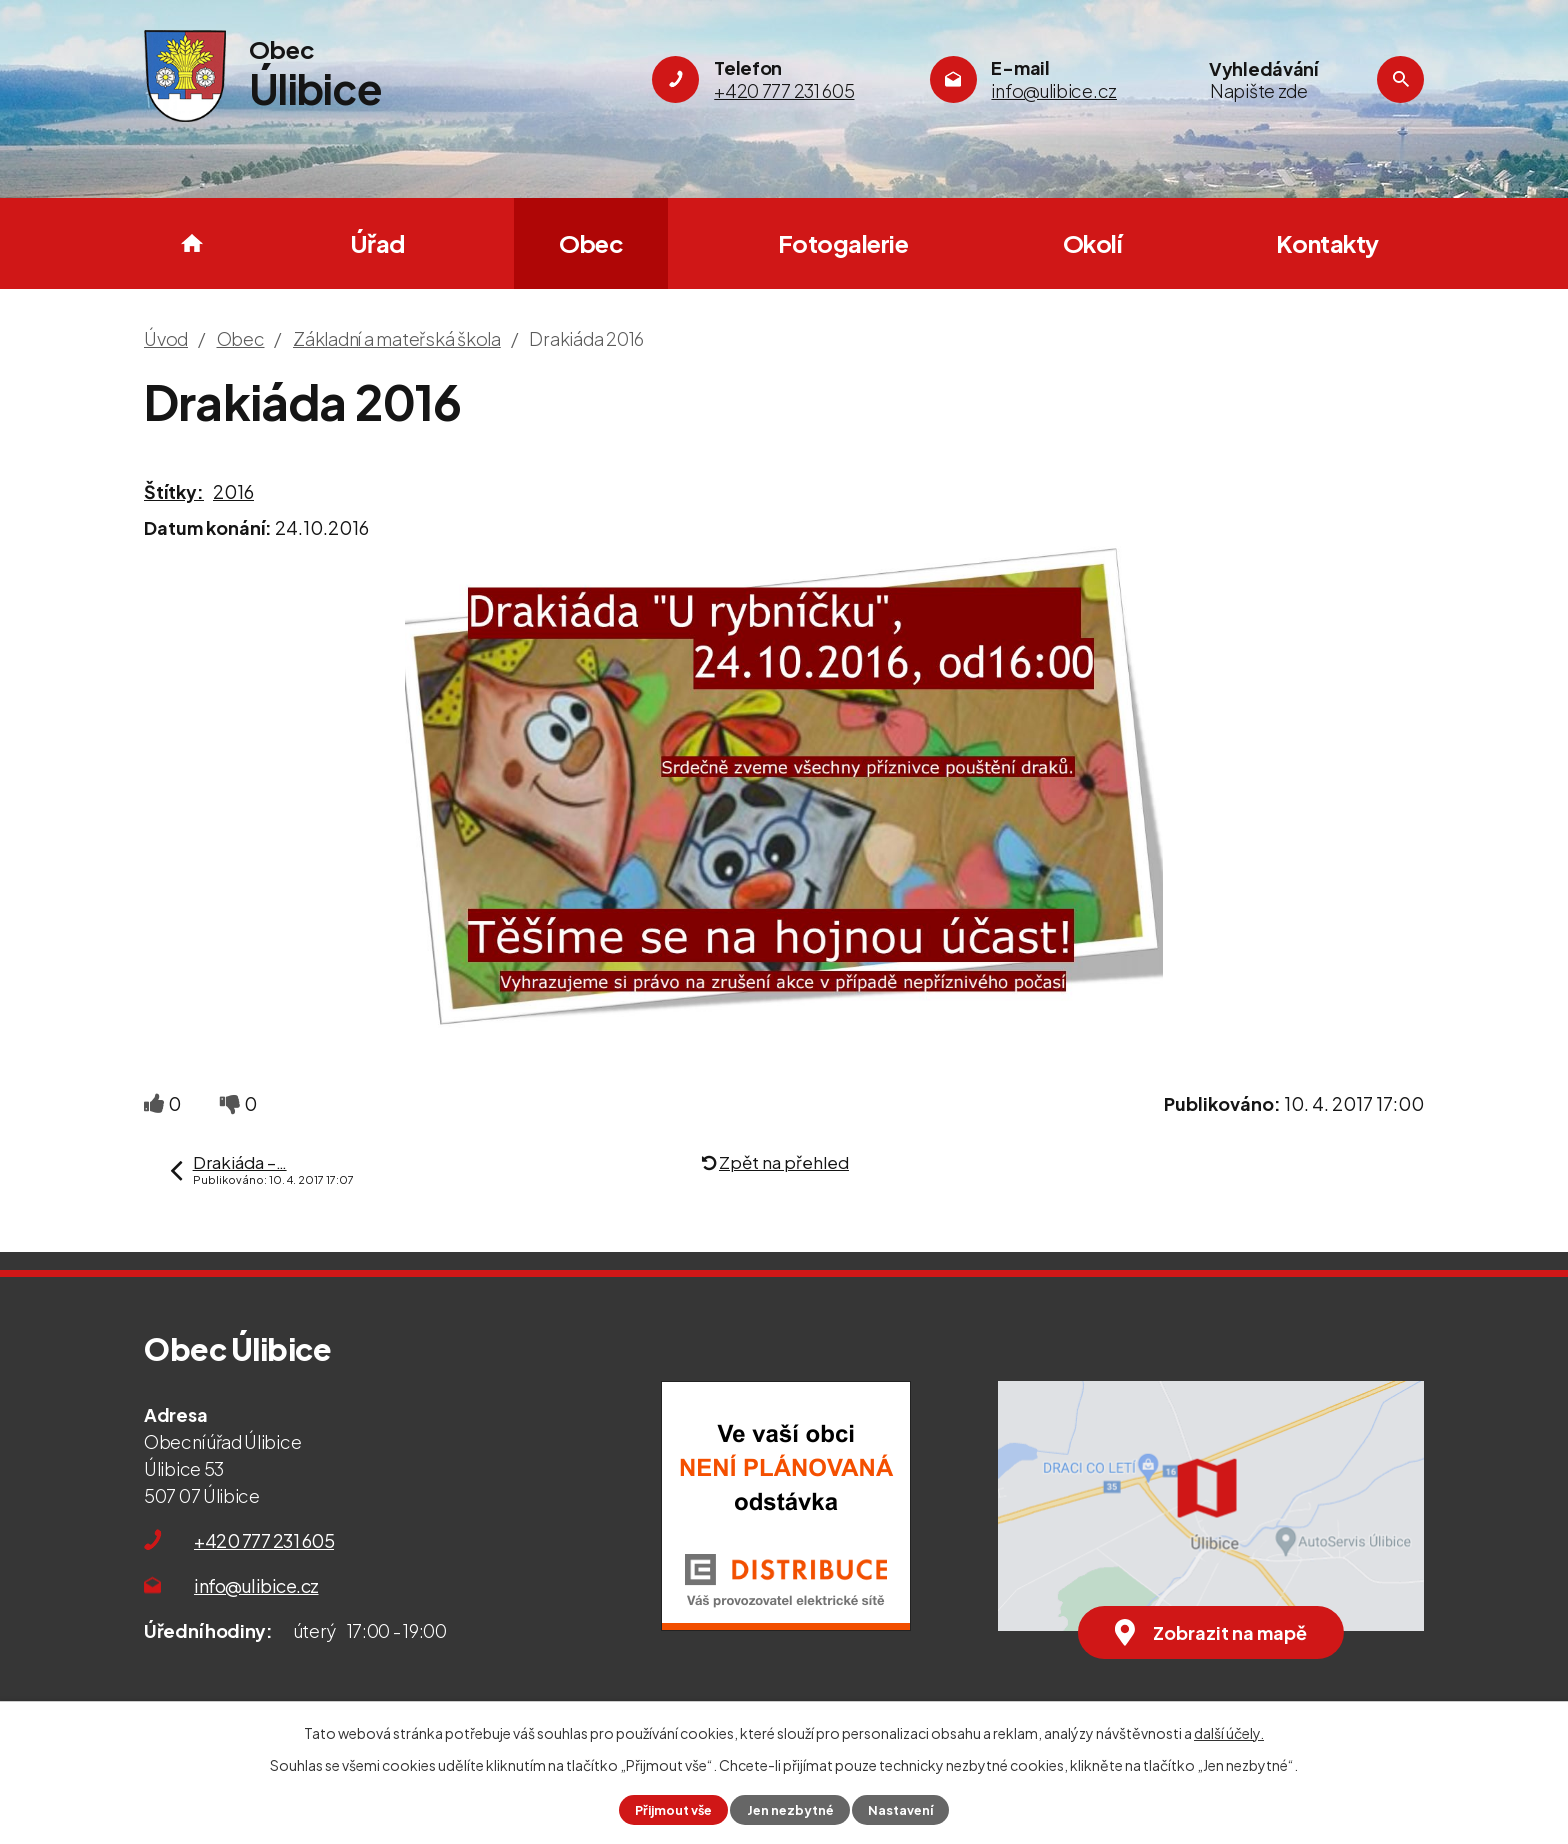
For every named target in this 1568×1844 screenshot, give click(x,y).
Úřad (377, 243)
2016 (233, 491)
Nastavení (900, 1810)
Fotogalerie (843, 243)
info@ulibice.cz (256, 1585)
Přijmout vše (673, 1810)
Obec (591, 243)
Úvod (192, 243)
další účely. (1229, 1733)
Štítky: (174, 491)
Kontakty (1327, 243)
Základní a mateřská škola (397, 338)
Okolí (1092, 243)
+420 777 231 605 (264, 1540)
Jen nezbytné (790, 1810)
